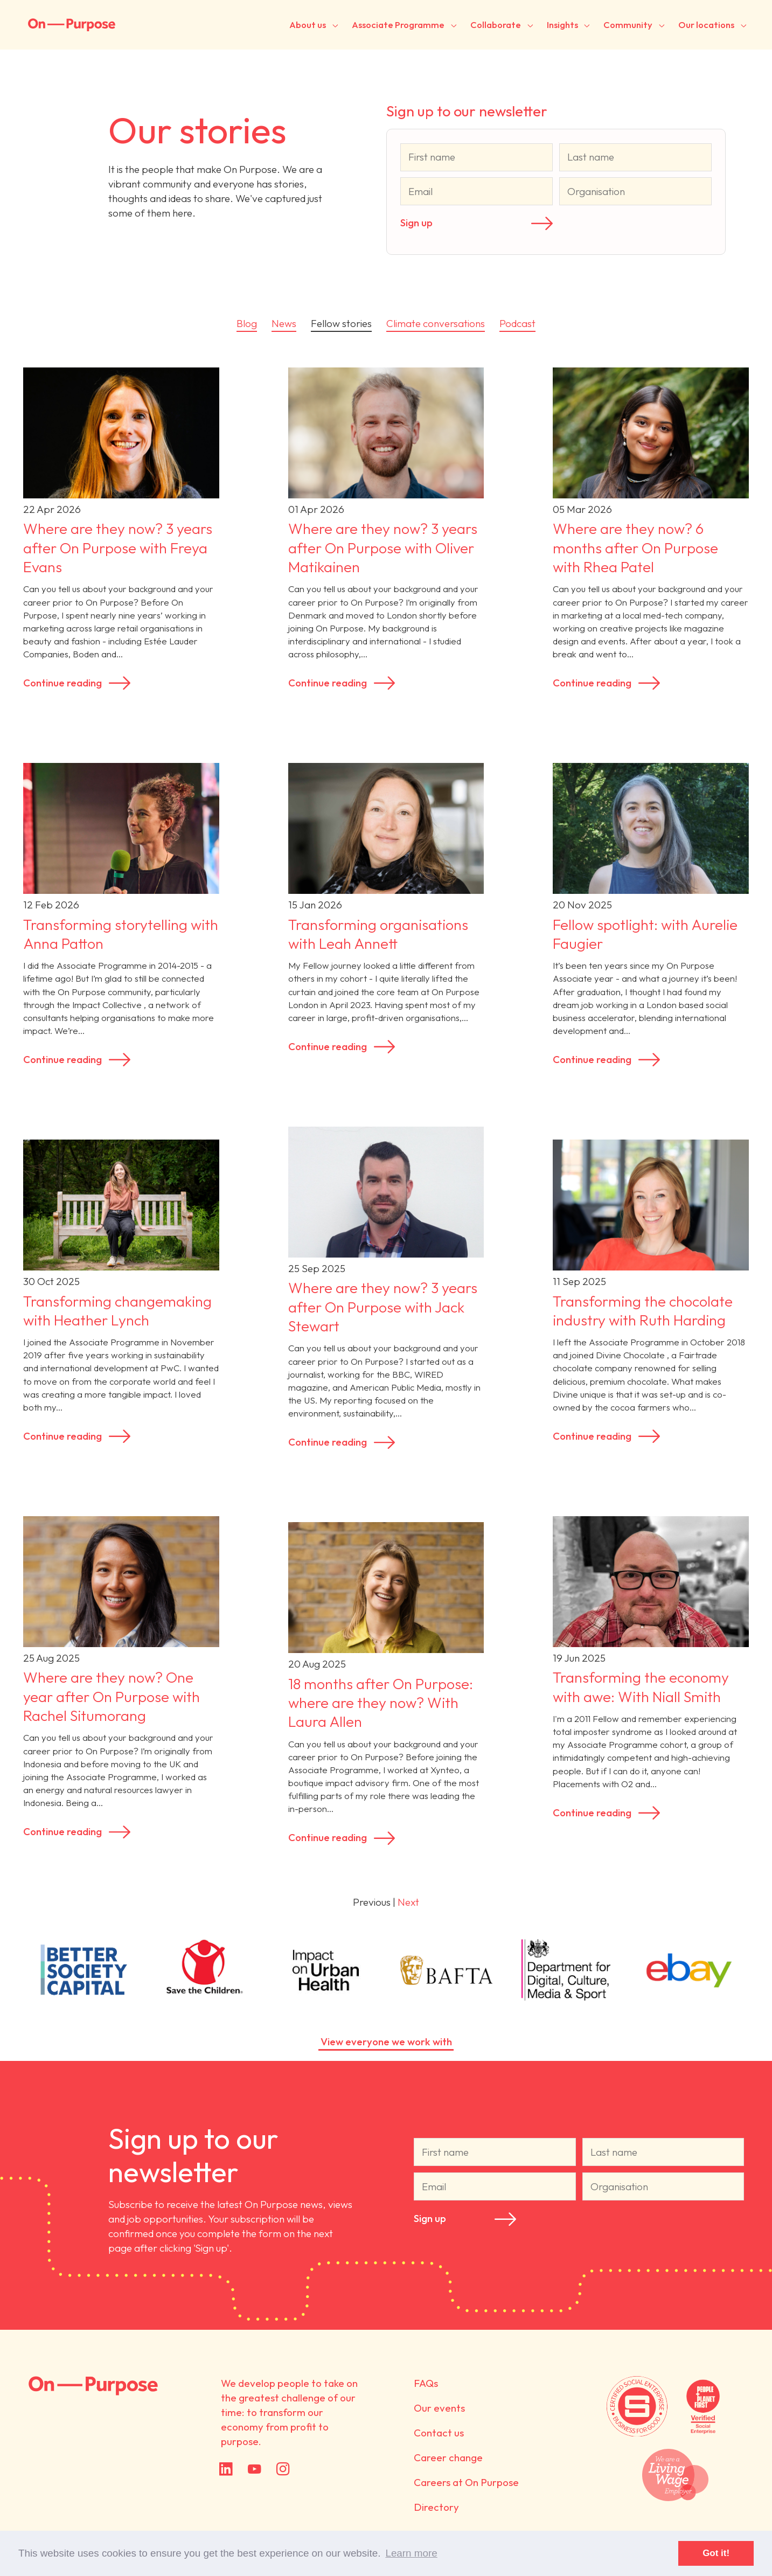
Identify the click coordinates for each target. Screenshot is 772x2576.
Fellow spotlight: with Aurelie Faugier (645, 934)
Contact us (439, 2432)
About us (307, 24)
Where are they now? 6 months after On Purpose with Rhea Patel (635, 547)
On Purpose (93, 2386)
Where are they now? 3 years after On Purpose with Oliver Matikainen (382, 547)
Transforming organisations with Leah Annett (378, 934)
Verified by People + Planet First (702, 2406)
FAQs (426, 2383)
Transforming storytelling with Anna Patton (120, 934)
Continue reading (62, 682)
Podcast (517, 323)
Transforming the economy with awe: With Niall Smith (641, 1686)
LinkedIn (226, 2468)
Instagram (283, 2468)
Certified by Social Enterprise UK (637, 2406)
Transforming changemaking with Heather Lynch (117, 1310)
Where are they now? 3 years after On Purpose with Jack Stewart (382, 1307)
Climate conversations (435, 323)
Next (408, 1901)
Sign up (416, 222)
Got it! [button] (716, 2553)
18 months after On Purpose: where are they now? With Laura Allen (380, 1703)
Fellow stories (341, 323)
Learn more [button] (411, 2553)
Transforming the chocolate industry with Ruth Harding (643, 1310)
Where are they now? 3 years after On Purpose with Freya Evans (117, 547)
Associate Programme (398, 24)
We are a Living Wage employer (675, 2475)
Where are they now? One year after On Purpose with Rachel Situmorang (111, 1696)
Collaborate (495, 24)
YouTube (254, 2468)
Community (627, 24)
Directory (436, 2507)
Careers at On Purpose (466, 2482)
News (284, 323)
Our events (439, 2407)
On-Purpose (71, 25)
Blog (247, 323)
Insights (562, 24)
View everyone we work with (386, 2041)
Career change (448, 2457)
